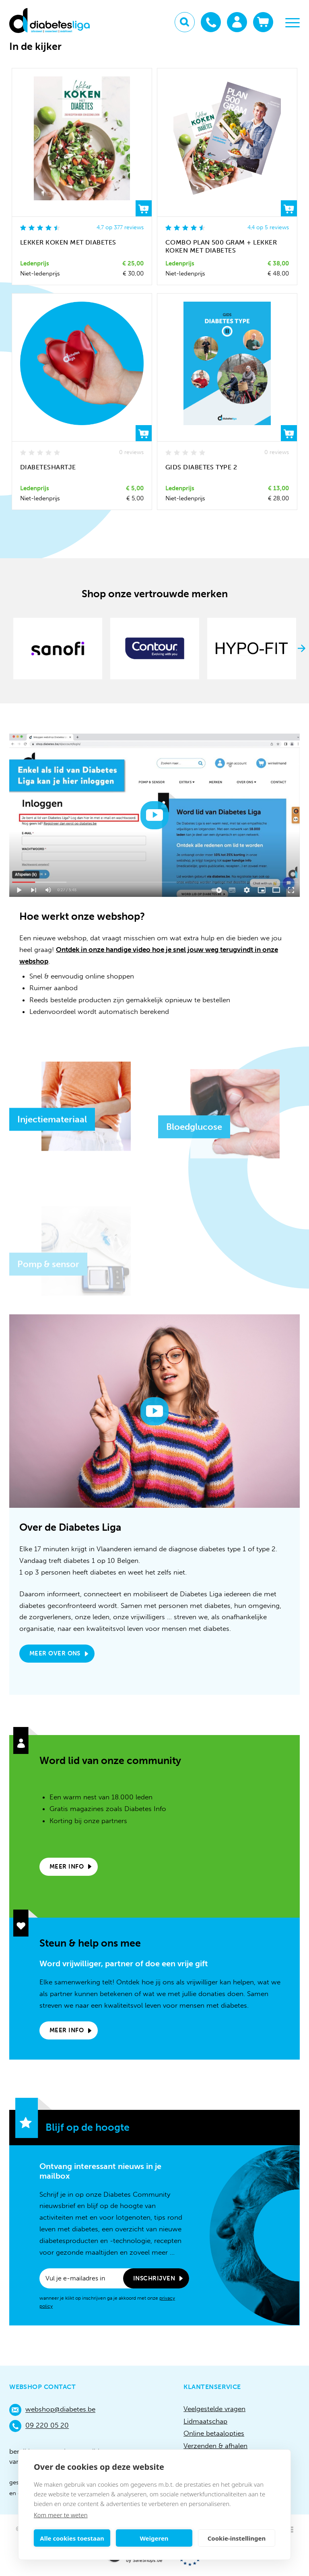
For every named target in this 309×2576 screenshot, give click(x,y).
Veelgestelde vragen (214, 2409)
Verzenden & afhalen (215, 2446)
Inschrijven (154, 2278)
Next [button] (302, 648)
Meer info (66, 1866)
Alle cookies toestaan (72, 2538)
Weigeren (154, 2538)
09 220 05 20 (39, 2426)
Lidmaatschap (205, 2421)
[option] (57, 648)
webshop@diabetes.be (52, 2410)
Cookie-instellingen (237, 2538)
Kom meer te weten (61, 2515)
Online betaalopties (213, 2433)
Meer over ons (54, 1653)
